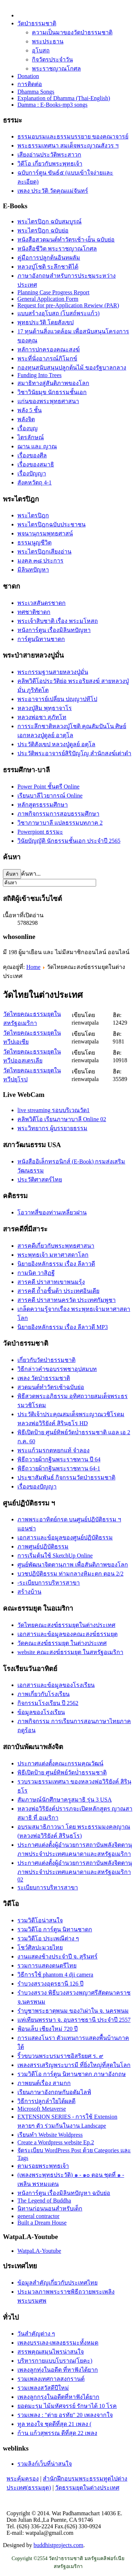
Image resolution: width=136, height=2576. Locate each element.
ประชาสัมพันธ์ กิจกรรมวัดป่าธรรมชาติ (66, 1477)
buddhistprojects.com (58, 2545)
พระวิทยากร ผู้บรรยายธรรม (52, 1128)
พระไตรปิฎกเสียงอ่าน (44, 551)
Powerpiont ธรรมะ (40, 832)
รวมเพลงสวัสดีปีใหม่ (43, 2388)
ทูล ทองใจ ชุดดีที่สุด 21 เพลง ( (54, 2424)
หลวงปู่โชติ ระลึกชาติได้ (47, 267)
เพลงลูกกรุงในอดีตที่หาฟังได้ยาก (58, 2397)
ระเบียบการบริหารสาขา (47, 1887)
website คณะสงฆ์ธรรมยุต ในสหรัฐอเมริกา (70, 1652)
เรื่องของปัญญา (37, 1486)
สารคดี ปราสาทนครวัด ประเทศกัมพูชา (66, 1300)
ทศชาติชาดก (33, 612)
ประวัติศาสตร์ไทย (39, 1179)
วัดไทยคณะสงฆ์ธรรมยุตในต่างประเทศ (66, 1625)
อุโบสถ (41, 50)
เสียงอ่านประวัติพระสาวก (49, 154)
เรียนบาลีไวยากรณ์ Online (50, 796)
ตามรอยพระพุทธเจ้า (43, 2166)
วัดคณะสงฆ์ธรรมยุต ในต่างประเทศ (62, 1643)
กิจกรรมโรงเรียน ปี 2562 (47, 1703)
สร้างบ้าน (29, 1592)
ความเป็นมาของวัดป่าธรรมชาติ (72, 32)
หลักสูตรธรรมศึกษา (42, 805)
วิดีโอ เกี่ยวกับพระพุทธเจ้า (49, 164)
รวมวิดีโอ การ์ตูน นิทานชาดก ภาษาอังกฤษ (71, 2074)
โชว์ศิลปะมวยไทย (40, 1947)
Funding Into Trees (39, 375)
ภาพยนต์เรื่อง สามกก (44, 2083)
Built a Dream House (42, 2223)
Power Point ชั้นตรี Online (48, 786)
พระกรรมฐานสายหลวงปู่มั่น (52, 672)
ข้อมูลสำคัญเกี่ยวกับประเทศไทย (57, 2283)
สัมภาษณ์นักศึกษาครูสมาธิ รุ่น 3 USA (64, 1800)
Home (33, 967)
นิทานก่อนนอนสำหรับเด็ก (49, 2208)
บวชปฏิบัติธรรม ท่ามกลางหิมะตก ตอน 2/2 (70, 1574)
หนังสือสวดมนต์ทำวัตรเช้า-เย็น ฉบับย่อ (66, 239)
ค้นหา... (31, 874)
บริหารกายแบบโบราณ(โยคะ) (54, 2361)
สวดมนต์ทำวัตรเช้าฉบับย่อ (50, 1387)
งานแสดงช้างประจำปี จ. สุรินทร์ (57, 1956)
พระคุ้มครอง (23, 2478)
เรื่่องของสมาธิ (35, 464)
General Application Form (47, 299)
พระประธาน (47, 41)
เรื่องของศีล (32, 455)
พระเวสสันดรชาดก (41, 603)
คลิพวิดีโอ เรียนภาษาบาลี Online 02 (61, 1119)
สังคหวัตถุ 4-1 (34, 482)
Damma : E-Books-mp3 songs (52, 105)
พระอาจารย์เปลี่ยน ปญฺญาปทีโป (57, 699)
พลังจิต (26, 419)
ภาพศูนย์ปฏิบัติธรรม (43, 1546)
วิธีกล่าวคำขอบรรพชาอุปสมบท (57, 1369)
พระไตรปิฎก (33, 515)
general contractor (38, 2216)
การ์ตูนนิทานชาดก (41, 639)
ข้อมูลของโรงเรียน (41, 1712)
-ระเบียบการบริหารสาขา (48, 1583)
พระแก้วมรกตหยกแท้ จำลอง (53, 1450)
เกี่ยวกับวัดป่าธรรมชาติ (46, 1360)
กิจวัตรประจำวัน (52, 59)
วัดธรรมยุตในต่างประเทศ (87, 2488)
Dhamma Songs (35, 92)
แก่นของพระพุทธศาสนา (48, 401)
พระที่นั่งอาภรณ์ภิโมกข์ (47, 358)
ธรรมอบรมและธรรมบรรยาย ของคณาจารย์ (72, 136)
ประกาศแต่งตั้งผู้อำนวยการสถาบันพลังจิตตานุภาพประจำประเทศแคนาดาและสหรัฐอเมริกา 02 (74, 1871)
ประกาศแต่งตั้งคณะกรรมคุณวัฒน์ (60, 1763)
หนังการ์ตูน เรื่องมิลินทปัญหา (54, 630)
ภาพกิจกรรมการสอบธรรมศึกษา (58, 814)
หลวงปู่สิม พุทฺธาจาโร (44, 708)
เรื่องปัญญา (31, 473)
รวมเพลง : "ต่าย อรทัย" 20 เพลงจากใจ (65, 2415)
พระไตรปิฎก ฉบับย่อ (43, 230)
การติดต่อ (29, 84)
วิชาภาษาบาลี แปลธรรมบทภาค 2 (60, 823)
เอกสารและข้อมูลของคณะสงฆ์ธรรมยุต (67, 1634)
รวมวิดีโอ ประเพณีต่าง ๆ (48, 1938)
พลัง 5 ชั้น (29, 410)
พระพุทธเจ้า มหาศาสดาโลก (52, 1255)
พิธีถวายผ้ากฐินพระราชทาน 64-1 (58, 1468)
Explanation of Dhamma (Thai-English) (63, 98)
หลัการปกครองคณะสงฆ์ (48, 349)
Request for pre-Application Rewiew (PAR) (68, 305)
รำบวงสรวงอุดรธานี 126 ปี (50, 1984)
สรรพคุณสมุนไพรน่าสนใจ (50, 2352)
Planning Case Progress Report (53, 292)
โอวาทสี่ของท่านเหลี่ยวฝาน (52, 1212)
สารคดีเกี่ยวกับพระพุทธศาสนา (55, 1246)
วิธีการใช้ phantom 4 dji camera (55, 1974)
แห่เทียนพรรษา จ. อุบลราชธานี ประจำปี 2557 (74, 2020)
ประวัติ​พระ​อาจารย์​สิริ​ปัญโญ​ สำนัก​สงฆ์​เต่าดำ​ (74, 753)
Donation (28, 76)
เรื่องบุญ (27, 428)
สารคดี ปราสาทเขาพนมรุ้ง (51, 1282)
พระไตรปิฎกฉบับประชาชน (51, 524)
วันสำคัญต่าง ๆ (36, 2334)
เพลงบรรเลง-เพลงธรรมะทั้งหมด (57, 2343)
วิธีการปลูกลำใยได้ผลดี (46, 2101)
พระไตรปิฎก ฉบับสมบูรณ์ (49, 221)
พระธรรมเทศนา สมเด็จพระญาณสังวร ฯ (68, 145)
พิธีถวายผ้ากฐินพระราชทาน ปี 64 (58, 1459)
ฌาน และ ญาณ (37, 446)
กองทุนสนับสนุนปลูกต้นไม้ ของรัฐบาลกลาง (71, 367)
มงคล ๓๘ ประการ (40, 561)
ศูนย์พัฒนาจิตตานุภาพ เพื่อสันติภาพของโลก (72, 1565)
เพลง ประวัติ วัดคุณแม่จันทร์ (52, 191)
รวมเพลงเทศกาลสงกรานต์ (51, 2379)
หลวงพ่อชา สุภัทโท (41, 717)
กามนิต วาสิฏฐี (36, 1273)
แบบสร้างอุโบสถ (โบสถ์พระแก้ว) (58, 313)
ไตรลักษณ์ (30, 437)
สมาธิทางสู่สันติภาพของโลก (53, 383)
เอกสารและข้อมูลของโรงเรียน (56, 1685)
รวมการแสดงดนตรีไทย (47, 1965)
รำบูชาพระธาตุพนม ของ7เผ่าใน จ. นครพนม (73, 2011)
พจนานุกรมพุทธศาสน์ (45, 533)
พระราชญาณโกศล (56, 68)
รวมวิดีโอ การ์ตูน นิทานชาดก (54, 1929)
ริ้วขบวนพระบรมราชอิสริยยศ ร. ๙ (60, 2056)
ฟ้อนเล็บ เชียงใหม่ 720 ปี (47, 2029)
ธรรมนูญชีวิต (34, 542)
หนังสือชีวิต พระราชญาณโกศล (57, 248)
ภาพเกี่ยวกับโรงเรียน (43, 1694)
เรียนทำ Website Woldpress (50, 2135)
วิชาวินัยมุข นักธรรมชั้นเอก (52, 392)
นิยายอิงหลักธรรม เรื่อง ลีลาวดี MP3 (62, 1327)
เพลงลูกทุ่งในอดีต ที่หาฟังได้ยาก (57, 2370)
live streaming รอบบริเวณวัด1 (53, 1110)
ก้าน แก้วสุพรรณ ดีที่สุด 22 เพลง (57, 2433)
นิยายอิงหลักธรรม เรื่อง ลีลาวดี (56, 1264)
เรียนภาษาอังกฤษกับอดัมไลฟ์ (54, 2092)
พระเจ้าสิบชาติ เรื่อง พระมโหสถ (57, 621)
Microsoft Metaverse (41, 2109)
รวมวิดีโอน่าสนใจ (40, 1920)
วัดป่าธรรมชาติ (36, 23)
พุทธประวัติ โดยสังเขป (45, 322)
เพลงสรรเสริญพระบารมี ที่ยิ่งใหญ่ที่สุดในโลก (74, 2065)
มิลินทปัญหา (33, 570)
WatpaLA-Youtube (39, 2251)
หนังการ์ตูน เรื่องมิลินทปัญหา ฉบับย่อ (63, 2193)
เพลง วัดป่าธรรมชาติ (43, 1378)
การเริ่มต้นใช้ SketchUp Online (55, 1555)
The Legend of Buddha (44, 2200)
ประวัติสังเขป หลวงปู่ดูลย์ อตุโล (56, 744)
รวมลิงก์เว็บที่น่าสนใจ (44, 2464)
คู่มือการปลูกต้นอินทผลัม (48, 258)
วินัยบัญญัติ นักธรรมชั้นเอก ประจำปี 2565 (68, 841)
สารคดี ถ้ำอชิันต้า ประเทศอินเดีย (58, 1291)
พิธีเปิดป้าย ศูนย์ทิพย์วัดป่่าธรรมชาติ (62, 1772)
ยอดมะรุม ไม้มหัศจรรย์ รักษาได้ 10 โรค (67, 2406)
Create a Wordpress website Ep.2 (55, 2142)
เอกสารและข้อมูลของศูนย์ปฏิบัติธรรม (65, 1537)
